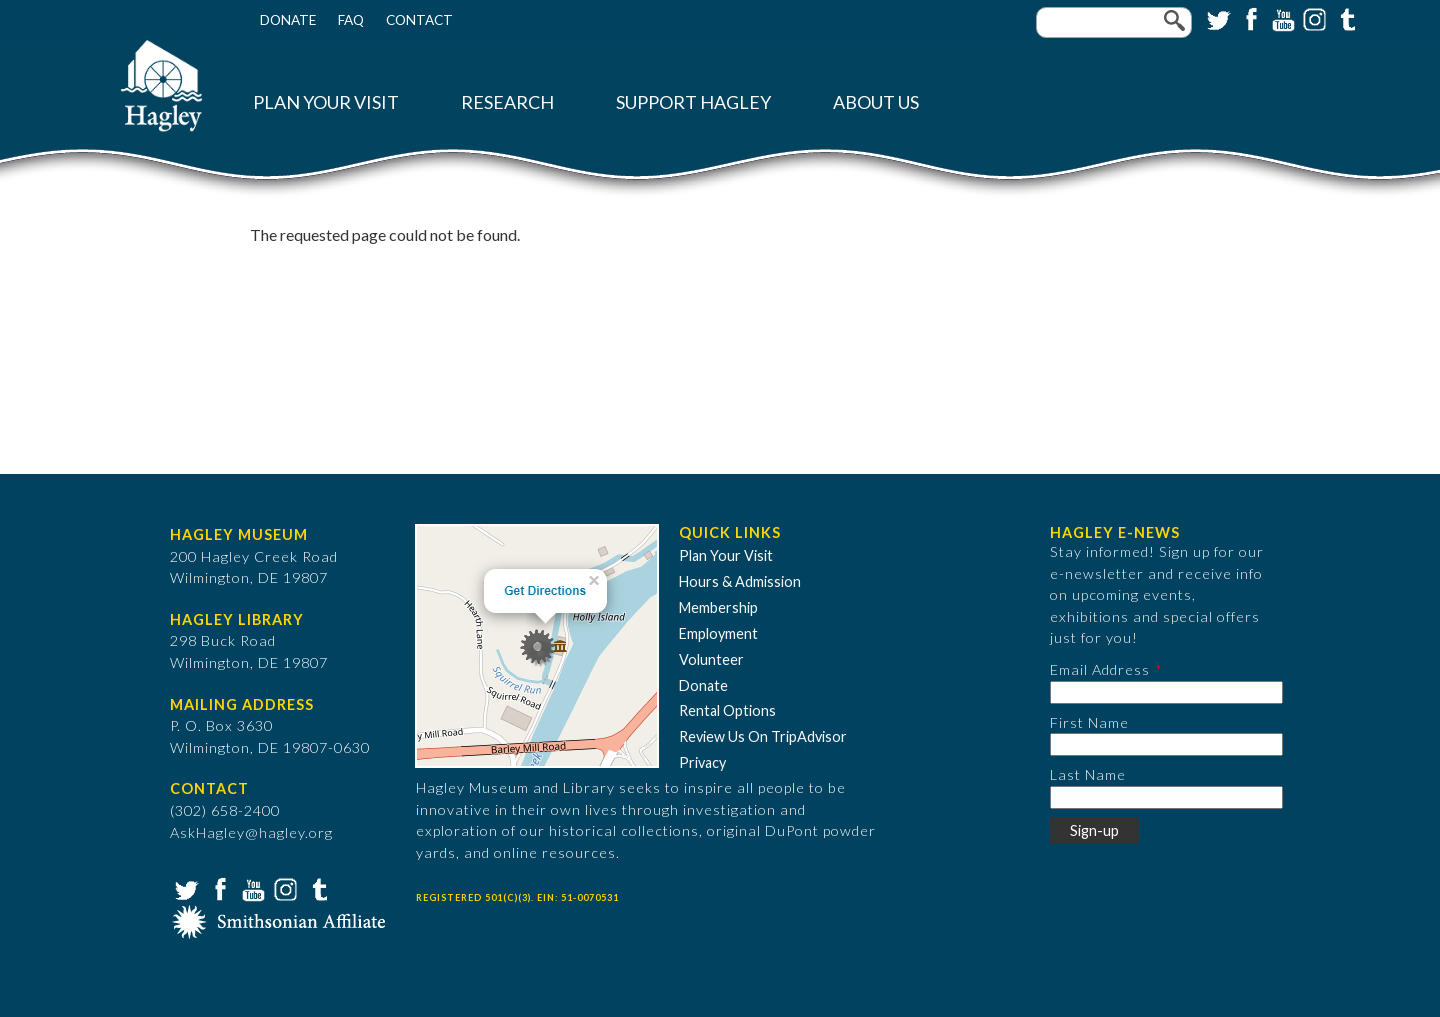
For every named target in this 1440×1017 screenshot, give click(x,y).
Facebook (1249, 18)
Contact (419, 20)
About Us (876, 102)
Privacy (702, 762)
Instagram (1313, 18)
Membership (718, 607)
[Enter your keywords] (1114, 22)
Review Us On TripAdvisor (763, 736)
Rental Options (727, 710)
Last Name (1088, 774)
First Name (1089, 722)
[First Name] (1166, 744)
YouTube (1281, 18)
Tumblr (1345, 18)
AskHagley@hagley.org (251, 832)
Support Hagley (693, 102)
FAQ (351, 20)
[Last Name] (1166, 797)
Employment (718, 633)
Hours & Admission (740, 581)
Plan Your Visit (326, 102)
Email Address (1100, 669)
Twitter (1217, 18)
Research (507, 102)
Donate (288, 20)
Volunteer (711, 659)
